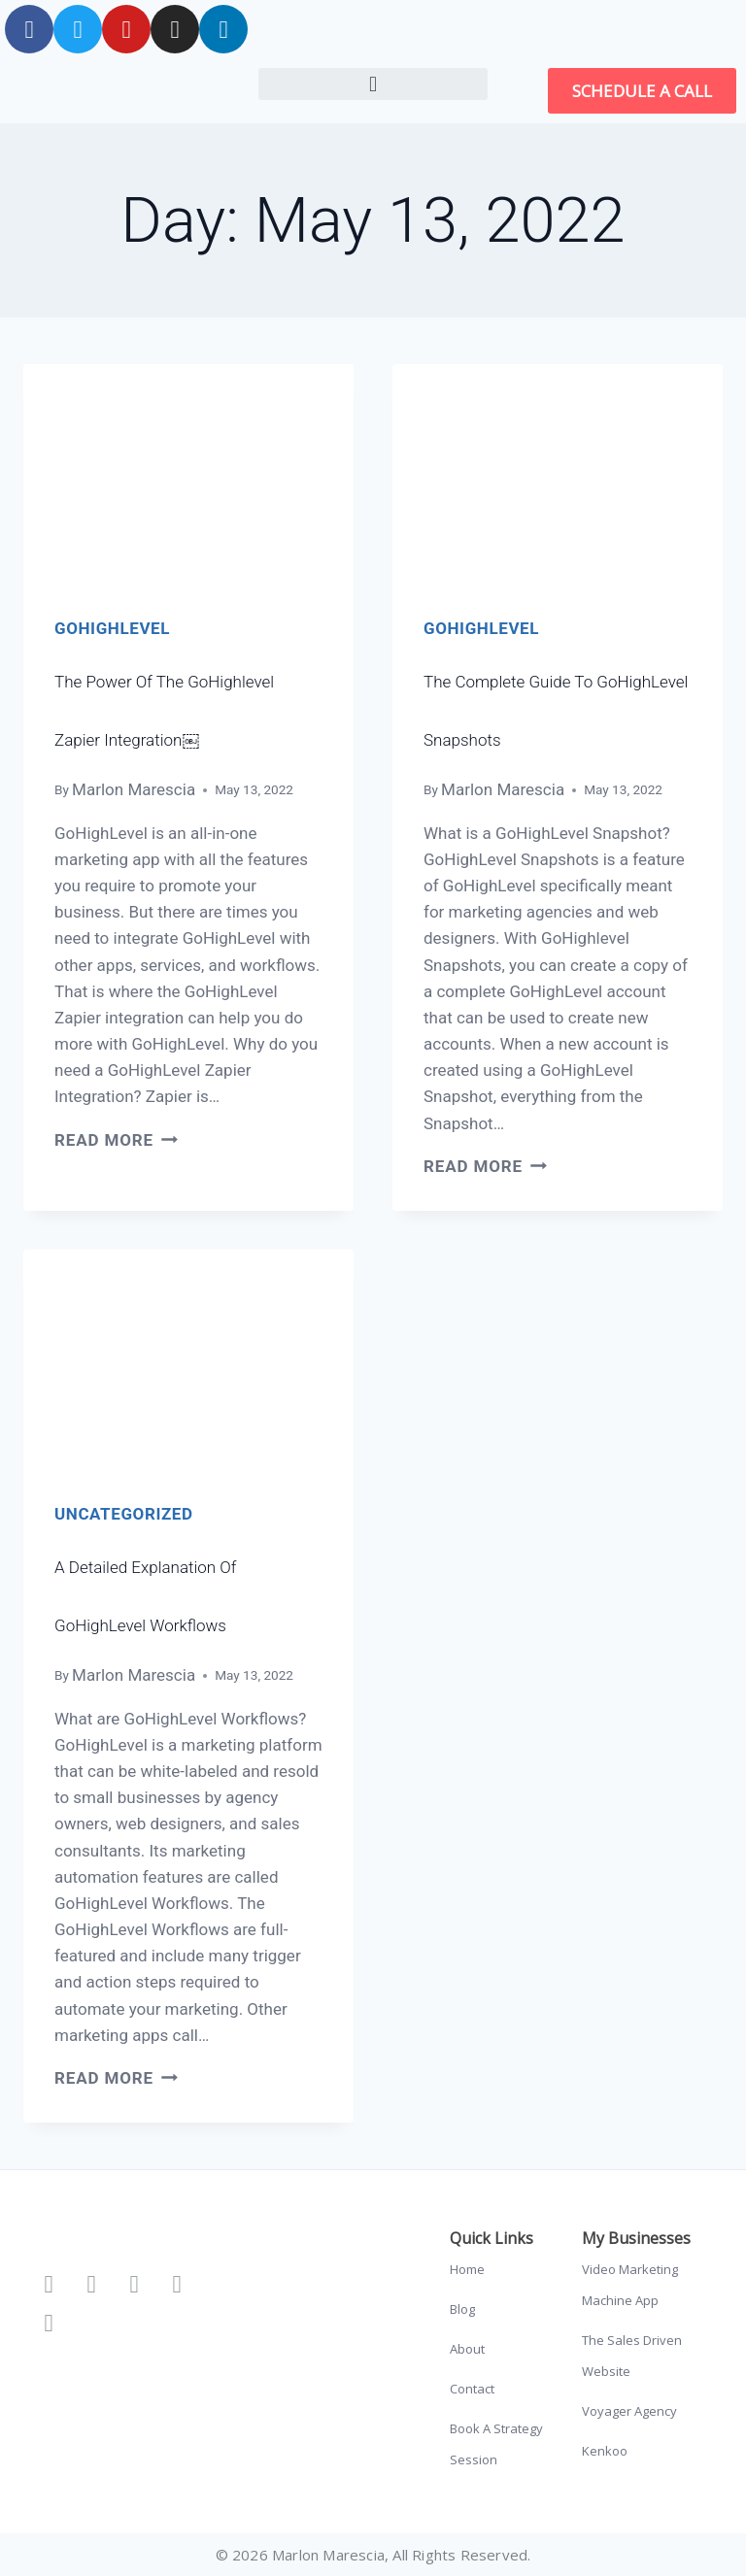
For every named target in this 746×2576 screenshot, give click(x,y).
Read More (116, 1140)
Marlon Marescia (133, 789)
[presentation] (188, 474)
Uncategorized (123, 1513)
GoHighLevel (112, 628)
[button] (373, 84)
